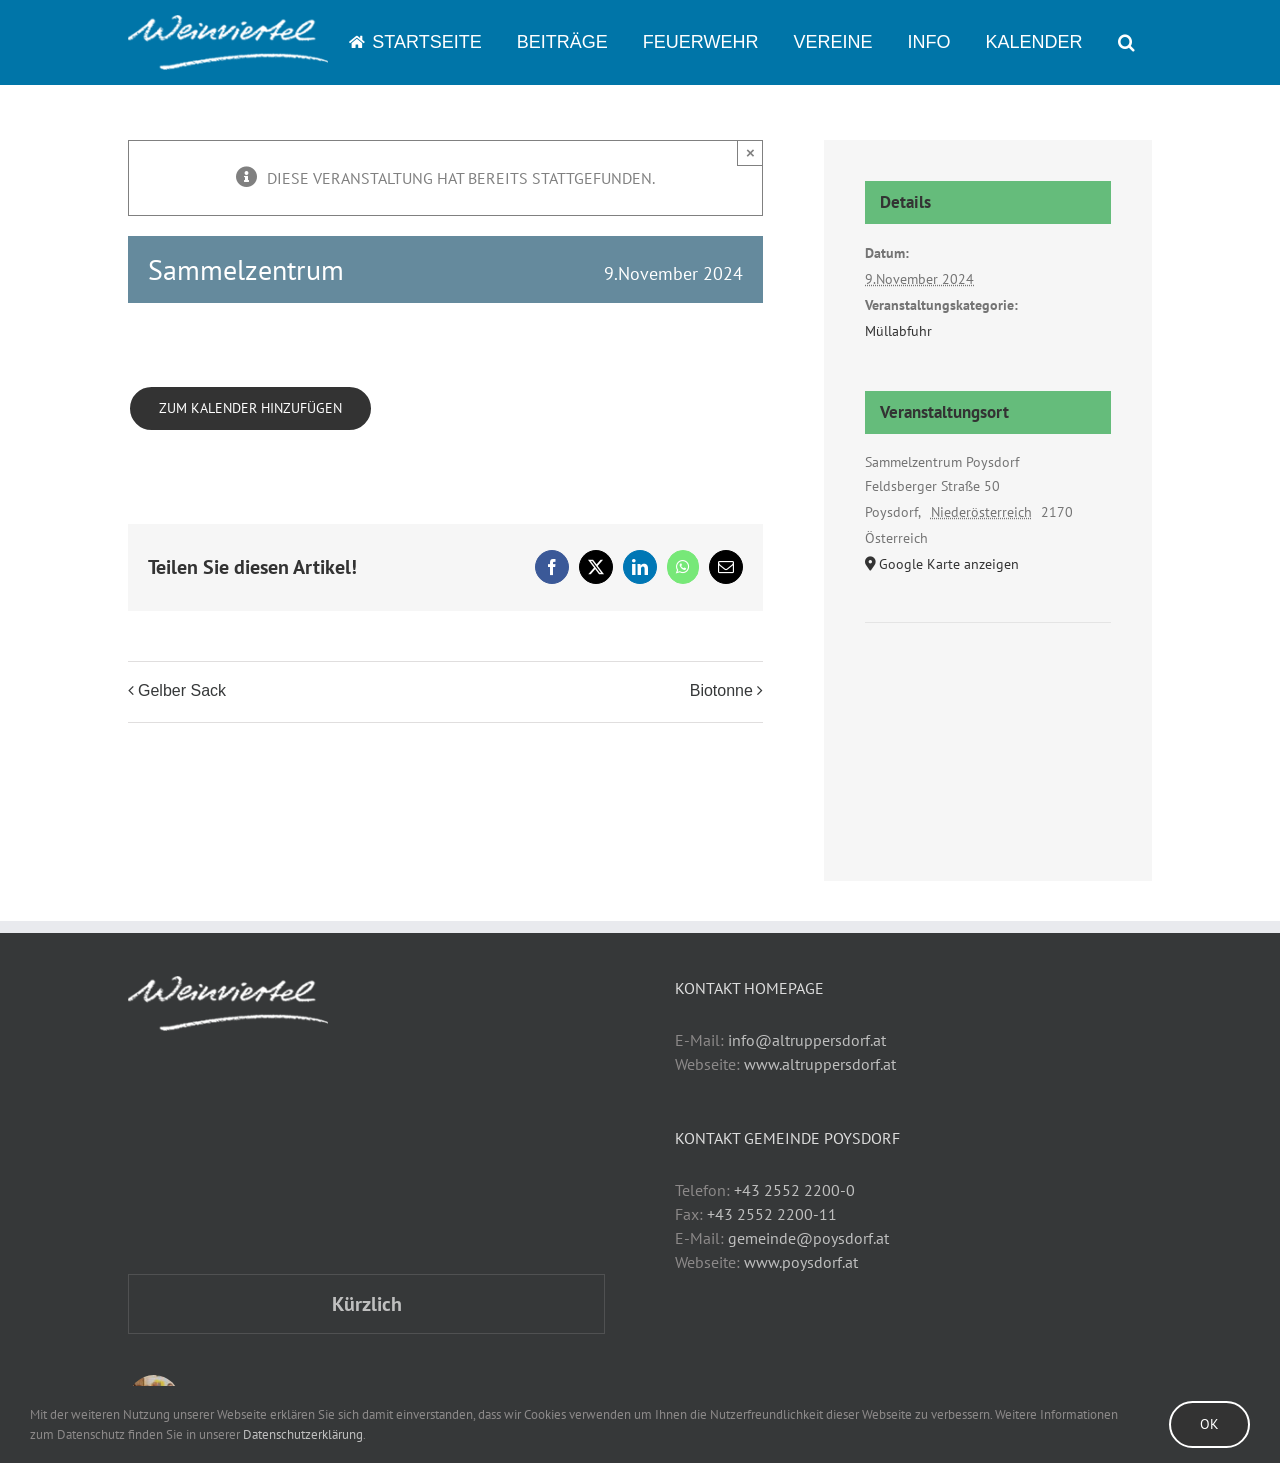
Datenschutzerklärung (303, 1434)
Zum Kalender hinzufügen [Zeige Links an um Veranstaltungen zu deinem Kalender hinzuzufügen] (250, 408)
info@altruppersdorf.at (807, 1040)
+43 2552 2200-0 (794, 1190)
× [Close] (750, 152)
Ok (1209, 1424)
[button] (1126, 42)
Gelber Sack (182, 690)
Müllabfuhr (898, 331)
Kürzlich (367, 1304)
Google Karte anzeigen (949, 564)
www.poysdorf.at (801, 1262)
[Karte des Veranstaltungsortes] (988, 683)
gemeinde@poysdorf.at (808, 1238)
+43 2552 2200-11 (772, 1214)
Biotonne (721, 690)
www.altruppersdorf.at (820, 1064)
